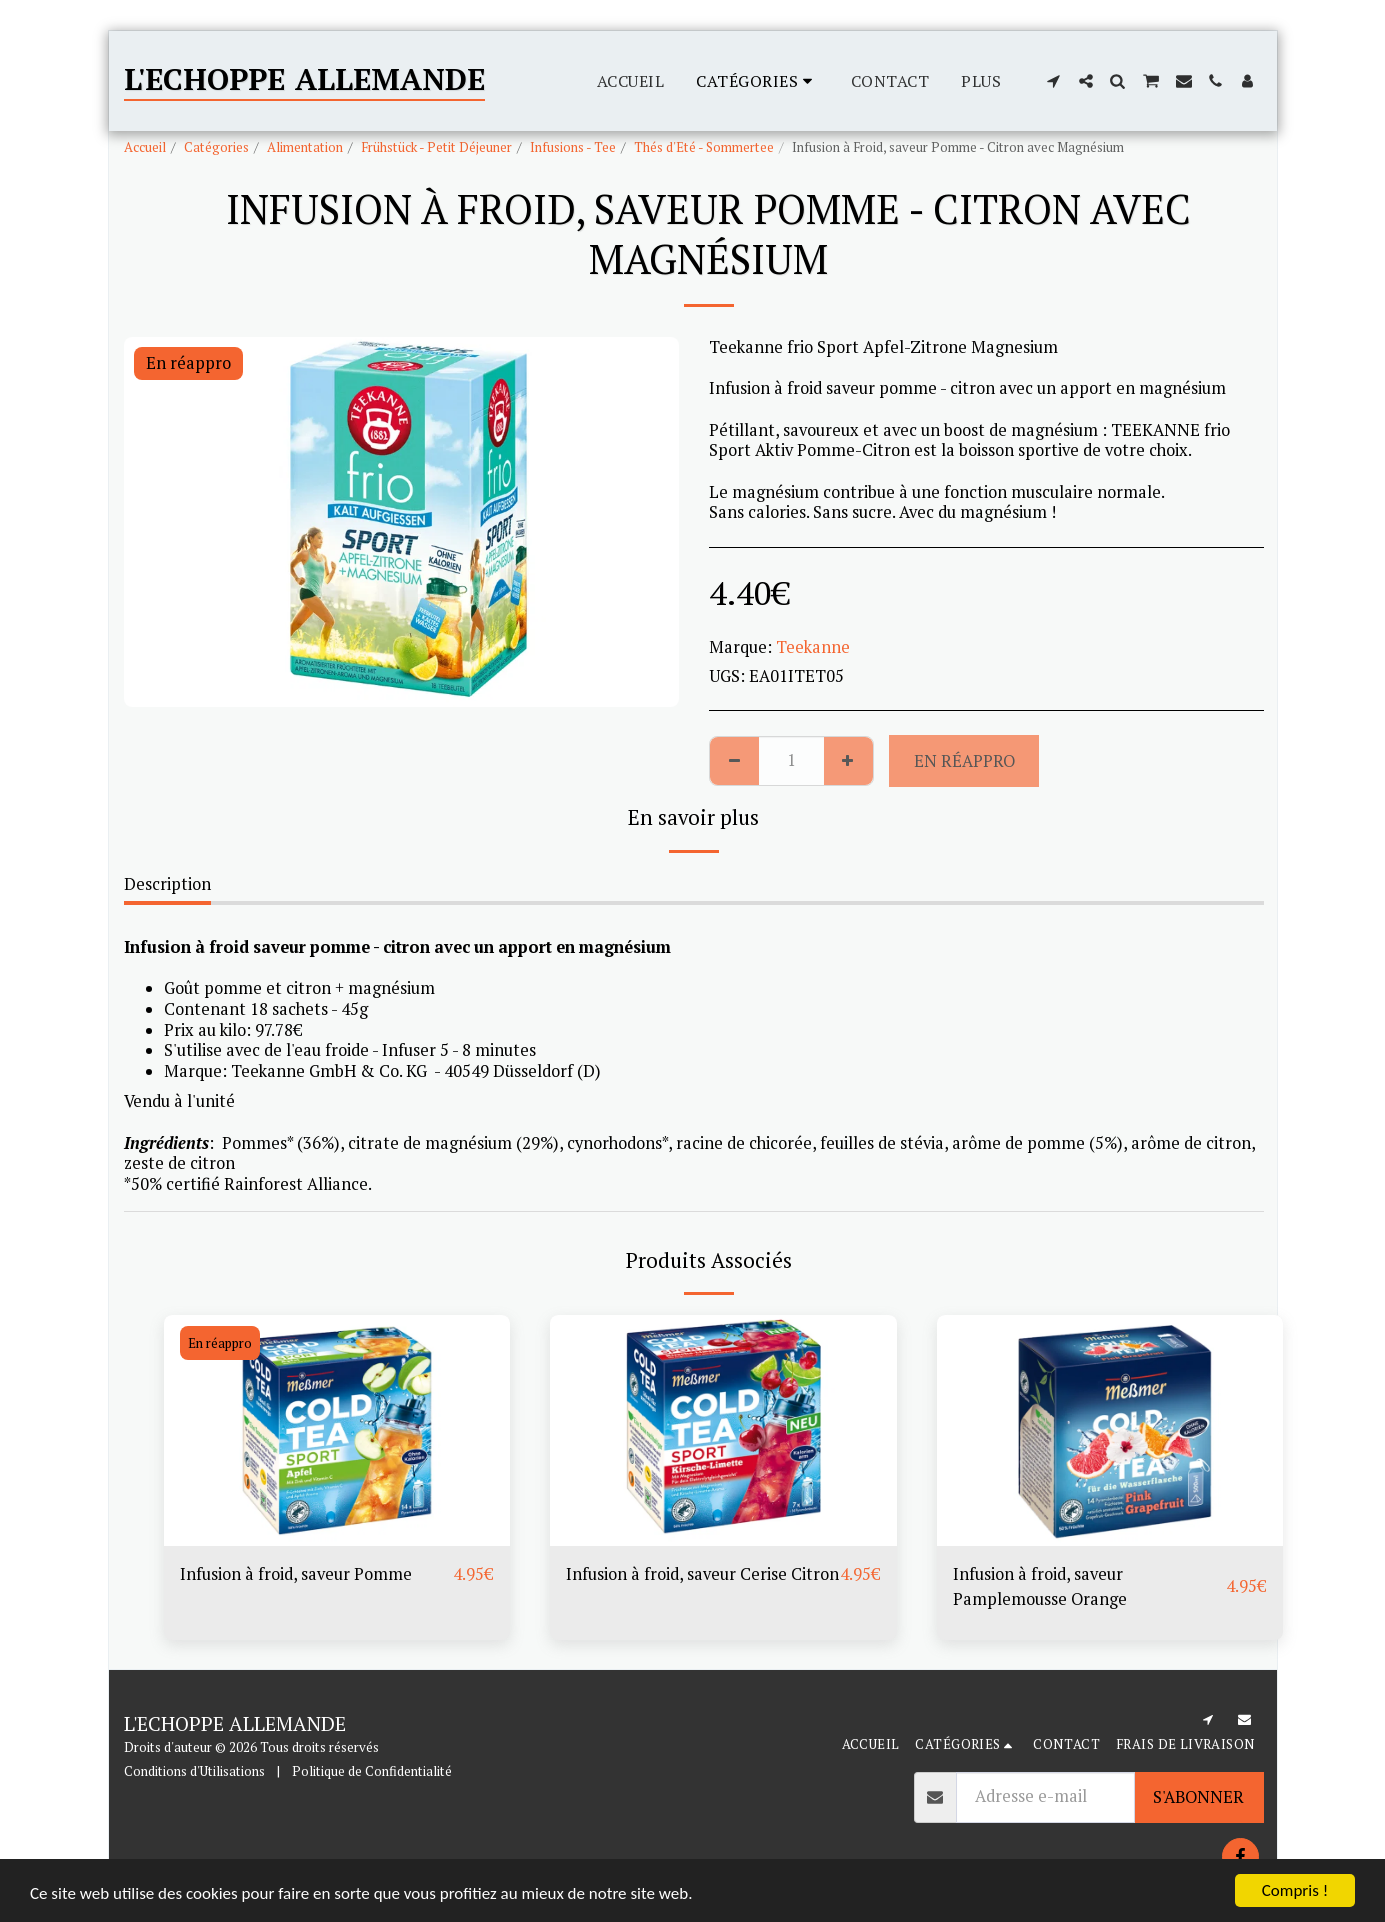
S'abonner (1198, 1797)
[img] (337, 1430)
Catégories (216, 147)
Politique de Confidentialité (372, 1771)
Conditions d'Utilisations (194, 1771)
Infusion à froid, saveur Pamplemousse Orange (1040, 1586)
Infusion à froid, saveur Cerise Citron (702, 1574)
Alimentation (305, 147)
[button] (1054, 81)
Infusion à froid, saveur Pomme (296, 1574)
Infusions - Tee (573, 147)
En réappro (964, 761)
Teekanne (813, 647)
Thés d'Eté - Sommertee (704, 147)
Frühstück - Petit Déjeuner (436, 147)
